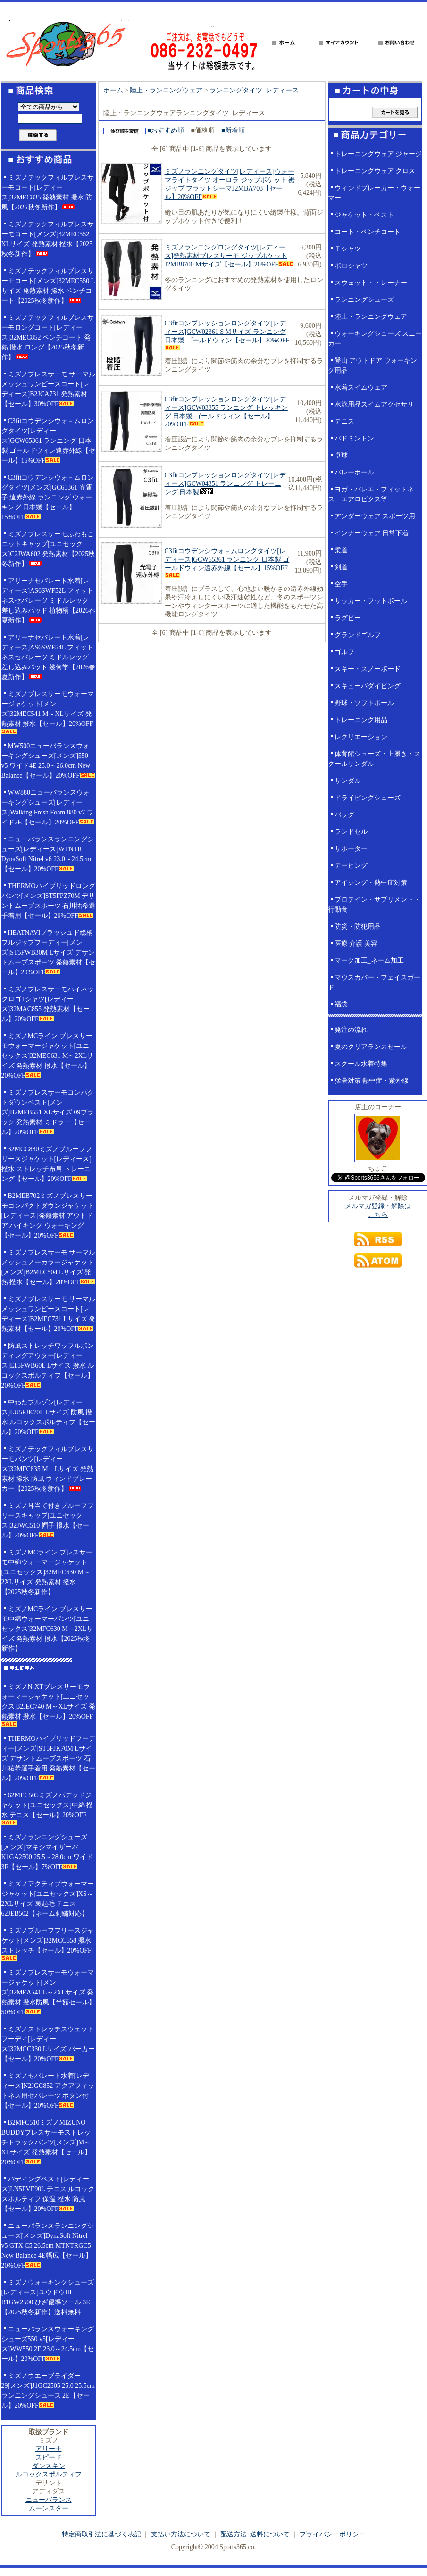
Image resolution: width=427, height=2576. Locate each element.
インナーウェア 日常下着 (372, 533)
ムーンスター (48, 2508)
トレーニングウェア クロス (375, 171)
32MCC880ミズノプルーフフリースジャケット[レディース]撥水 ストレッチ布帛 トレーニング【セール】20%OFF (46, 1164)
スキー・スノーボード (368, 669)
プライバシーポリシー (333, 2534)
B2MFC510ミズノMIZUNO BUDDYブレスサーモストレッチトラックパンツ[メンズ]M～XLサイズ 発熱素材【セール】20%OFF (46, 2142)
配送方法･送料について (255, 2534)
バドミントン (354, 438)
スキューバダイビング (368, 686)
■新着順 (233, 130)
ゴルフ (344, 652)
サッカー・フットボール (371, 601)
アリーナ (48, 2448)
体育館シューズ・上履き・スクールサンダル (374, 758)
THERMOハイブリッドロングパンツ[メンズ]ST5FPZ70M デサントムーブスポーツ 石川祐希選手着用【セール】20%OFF (48, 900)
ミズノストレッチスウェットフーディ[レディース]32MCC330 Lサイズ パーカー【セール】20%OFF (48, 2044)
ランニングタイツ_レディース (254, 90)
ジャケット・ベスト (364, 214)
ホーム (113, 90)
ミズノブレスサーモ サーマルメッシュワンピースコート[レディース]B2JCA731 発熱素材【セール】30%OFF (48, 389)
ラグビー (348, 618)
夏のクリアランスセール (371, 1046)
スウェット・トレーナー (371, 282)
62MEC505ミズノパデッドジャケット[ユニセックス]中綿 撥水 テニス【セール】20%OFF (47, 1808)
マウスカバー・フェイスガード (374, 982)
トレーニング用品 (361, 719)
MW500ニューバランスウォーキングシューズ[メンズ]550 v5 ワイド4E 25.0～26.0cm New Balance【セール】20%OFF (48, 760)
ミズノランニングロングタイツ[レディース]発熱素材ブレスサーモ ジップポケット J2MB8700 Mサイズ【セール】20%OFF (229, 256)
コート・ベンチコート (368, 231)
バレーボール (354, 472)
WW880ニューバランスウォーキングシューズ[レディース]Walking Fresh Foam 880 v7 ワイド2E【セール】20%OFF (47, 807)
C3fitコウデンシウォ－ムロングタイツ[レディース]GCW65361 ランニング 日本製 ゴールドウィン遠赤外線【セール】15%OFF (48, 440)
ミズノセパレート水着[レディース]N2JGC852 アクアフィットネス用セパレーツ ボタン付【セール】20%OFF (47, 2090)
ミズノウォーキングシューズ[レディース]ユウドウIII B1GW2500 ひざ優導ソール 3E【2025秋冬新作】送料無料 (47, 2297)
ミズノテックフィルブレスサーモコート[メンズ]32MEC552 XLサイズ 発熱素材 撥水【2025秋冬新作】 (47, 239)
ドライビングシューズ (368, 797)
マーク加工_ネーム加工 (369, 960)
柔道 (341, 550)
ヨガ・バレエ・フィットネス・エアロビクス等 (371, 494)
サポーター (351, 848)
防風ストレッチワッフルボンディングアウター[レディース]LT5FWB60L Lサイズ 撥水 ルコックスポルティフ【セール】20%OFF (47, 1365)
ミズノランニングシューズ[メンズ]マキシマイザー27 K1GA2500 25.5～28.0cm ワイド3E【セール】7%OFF (47, 1852)
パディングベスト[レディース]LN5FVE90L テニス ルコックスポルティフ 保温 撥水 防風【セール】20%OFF (48, 2194)
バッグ (344, 814)
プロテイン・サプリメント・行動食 (374, 904)
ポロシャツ (351, 265)
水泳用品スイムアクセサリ (374, 404)
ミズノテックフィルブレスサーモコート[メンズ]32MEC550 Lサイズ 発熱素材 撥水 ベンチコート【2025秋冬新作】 (48, 285)
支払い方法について (180, 2534)
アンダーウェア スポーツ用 (375, 516)
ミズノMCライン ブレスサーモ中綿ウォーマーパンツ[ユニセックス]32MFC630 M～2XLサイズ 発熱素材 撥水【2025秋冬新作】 (47, 1628)
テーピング (351, 865)
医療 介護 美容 (356, 943)
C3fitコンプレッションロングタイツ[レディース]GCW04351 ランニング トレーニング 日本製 (225, 484)
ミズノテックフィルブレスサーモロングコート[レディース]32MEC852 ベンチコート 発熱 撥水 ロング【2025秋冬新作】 (47, 337)
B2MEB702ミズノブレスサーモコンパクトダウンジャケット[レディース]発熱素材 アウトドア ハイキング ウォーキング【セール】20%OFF (47, 1215)
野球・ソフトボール (364, 702)
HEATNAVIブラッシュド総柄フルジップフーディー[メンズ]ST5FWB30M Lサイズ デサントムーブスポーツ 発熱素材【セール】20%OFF (48, 952)
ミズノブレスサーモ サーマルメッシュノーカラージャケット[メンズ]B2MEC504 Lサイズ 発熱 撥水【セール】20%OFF (48, 1267)
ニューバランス (48, 2499)
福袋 (341, 1004)
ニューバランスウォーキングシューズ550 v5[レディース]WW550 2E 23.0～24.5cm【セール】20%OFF (47, 2344)
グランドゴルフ (358, 635)
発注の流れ (351, 1029)
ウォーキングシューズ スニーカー (375, 338)
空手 (341, 584)
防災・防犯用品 (358, 926)
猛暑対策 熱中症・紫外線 (372, 1080)
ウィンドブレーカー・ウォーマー (374, 192)
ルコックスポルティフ (49, 2474)
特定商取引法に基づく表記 (101, 2534)
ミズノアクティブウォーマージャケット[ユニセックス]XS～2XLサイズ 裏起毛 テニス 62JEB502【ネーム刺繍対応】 (47, 1898)
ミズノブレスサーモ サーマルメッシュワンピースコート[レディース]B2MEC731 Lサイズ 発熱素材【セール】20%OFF (48, 1314)
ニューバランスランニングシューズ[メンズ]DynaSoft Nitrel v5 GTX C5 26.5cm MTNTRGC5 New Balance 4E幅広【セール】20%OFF (47, 2245)
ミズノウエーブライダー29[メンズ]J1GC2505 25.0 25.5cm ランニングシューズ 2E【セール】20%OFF (48, 2390)
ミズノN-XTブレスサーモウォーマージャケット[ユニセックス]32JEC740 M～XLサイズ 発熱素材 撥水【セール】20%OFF (48, 1705)
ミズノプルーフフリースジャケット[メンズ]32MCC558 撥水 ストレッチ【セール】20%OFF (47, 1944)
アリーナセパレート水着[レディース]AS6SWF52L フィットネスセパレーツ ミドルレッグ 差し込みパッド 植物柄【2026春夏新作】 (48, 600)
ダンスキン (48, 2465)
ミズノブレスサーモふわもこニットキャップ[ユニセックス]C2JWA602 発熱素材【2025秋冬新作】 (48, 549)
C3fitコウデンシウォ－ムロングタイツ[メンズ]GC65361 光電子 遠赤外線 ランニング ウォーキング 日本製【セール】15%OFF (47, 497)
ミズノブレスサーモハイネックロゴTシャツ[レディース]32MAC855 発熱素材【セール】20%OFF (47, 1004)
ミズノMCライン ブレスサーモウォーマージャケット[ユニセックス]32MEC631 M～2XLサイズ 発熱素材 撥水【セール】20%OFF (47, 1055)
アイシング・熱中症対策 (371, 882)
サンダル (348, 780)
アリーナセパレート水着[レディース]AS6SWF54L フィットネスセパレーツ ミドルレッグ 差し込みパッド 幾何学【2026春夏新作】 (48, 657)
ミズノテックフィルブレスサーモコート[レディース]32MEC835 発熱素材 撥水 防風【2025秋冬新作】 (47, 192)
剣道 (341, 567)
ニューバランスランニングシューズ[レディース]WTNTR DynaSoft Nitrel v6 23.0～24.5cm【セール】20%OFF (47, 854)
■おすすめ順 (165, 130)
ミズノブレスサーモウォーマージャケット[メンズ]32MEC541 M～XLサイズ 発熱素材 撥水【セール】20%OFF (47, 712)
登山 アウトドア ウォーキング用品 (372, 365)
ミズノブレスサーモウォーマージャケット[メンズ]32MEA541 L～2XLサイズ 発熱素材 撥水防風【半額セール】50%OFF (48, 1992)
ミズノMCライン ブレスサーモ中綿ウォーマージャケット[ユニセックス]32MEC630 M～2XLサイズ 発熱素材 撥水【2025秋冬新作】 (46, 1572)
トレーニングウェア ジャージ (378, 154)
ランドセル (351, 831)
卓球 (341, 455)
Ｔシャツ (348, 248)
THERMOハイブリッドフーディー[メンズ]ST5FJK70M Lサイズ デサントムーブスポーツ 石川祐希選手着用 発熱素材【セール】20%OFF (48, 1758)
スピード (48, 2457)
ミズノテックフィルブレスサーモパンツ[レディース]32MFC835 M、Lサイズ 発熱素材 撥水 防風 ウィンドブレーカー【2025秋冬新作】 (47, 1469)
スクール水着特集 (361, 1063)
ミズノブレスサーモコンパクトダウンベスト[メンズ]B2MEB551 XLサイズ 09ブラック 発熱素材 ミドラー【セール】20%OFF (47, 1112)
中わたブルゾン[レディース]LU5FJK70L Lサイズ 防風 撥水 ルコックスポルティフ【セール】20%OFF (48, 1417)
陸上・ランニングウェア (166, 90)
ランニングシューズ (364, 299)
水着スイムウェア (361, 387)
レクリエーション (361, 736)
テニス (344, 421)
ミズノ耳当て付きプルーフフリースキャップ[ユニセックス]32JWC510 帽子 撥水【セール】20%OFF (47, 1520)
